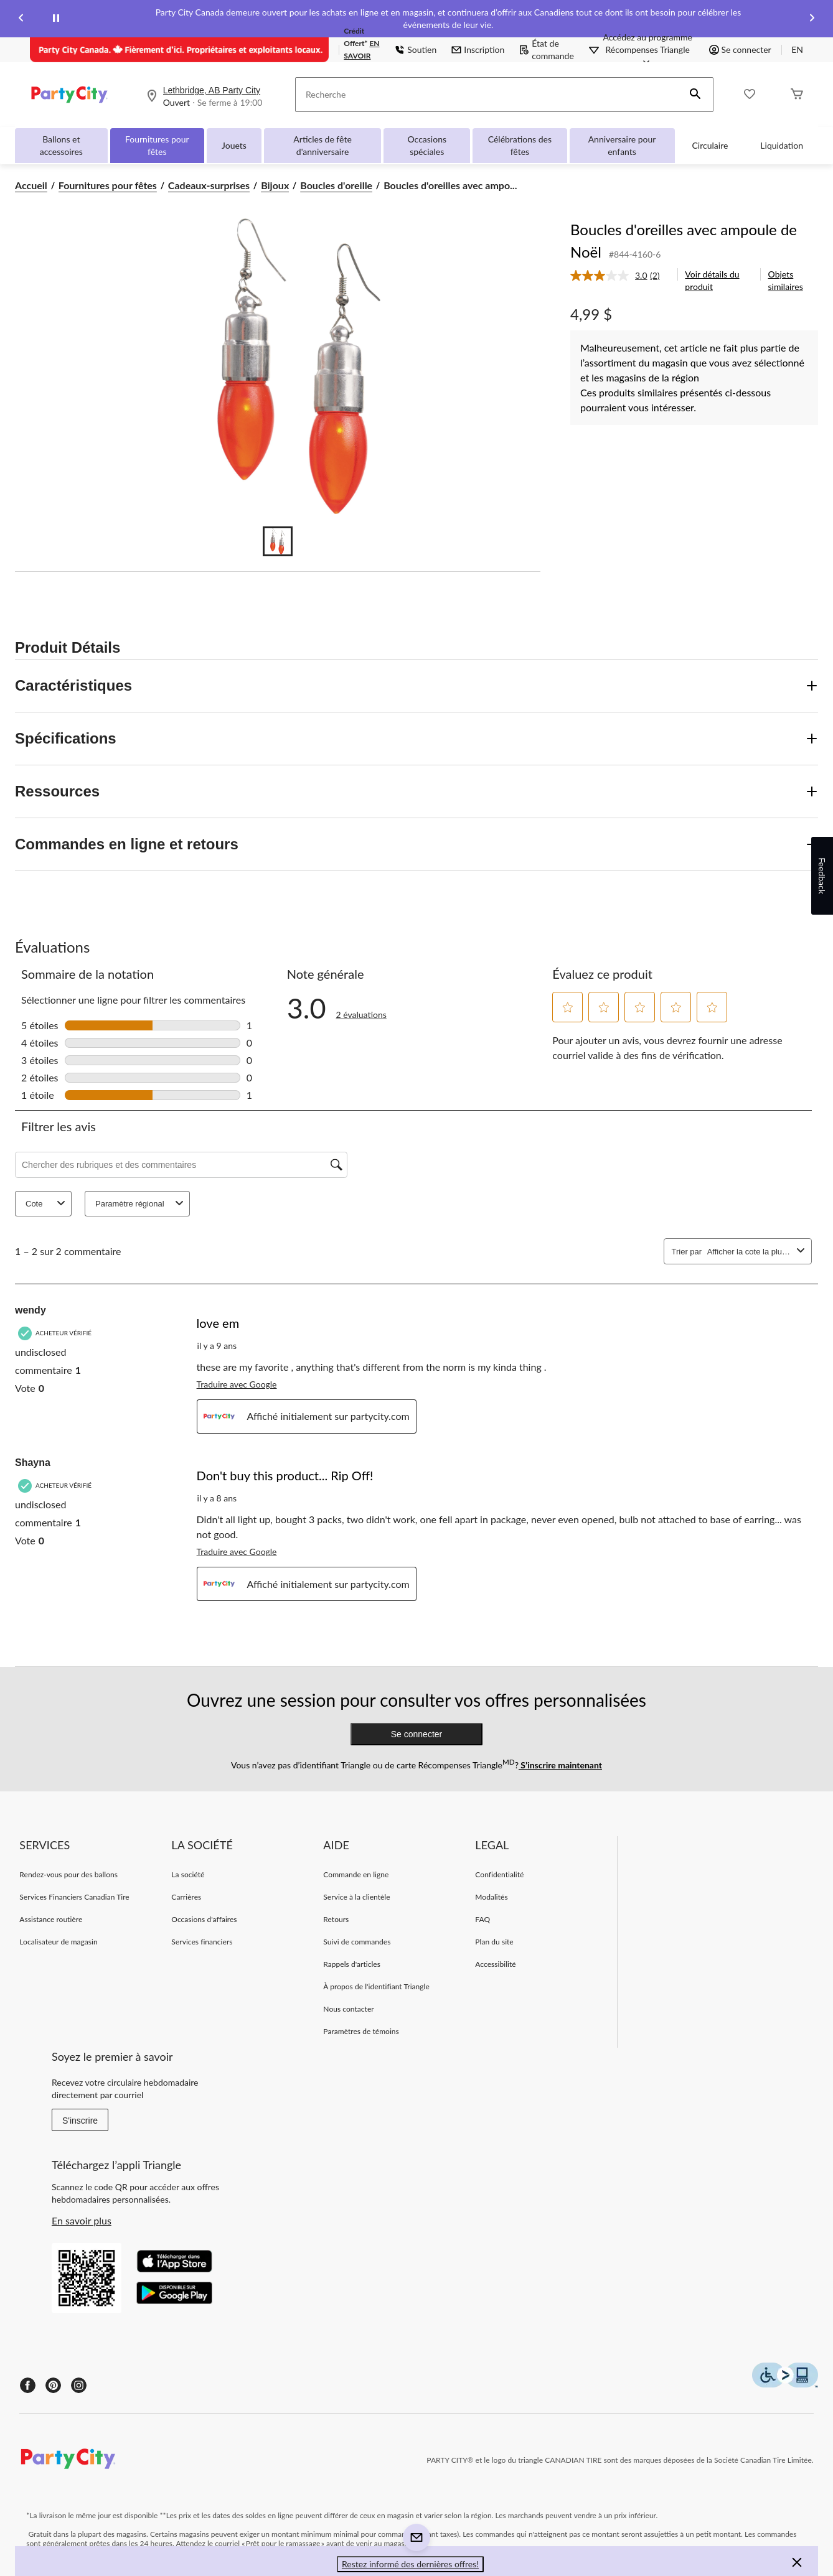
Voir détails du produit (712, 280)
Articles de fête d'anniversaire (322, 145)
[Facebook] (27, 2385)
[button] (695, 94)
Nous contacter (348, 2009)
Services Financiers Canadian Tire (74, 1897)
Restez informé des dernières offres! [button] (410, 2564)
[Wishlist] (749, 95)
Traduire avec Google (237, 1384)
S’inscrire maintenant (560, 1765)
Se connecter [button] (740, 49)
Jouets (234, 145)
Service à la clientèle (356, 1897)
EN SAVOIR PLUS (361, 56)
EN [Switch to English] (797, 49)
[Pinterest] (53, 2385)
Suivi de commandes (356, 1941)
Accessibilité (495, 1964)
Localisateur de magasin (58, 1941)
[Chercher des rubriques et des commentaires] (181, 1165)
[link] (620, 275)
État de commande (546, 49)
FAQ (482, 1919)
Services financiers (201, 1941)
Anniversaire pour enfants (622, 145)
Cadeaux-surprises (209, 185)
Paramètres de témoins (360, 2031)
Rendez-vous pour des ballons (68, 1874)
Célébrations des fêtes (520, 145)
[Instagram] (79, 2385)
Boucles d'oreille (336, 185)
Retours (336, 1919)
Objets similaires (785, 280)
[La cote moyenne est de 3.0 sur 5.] (610, 275)
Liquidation (781, 145)
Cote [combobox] (47, 1203)
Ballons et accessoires (61, 145)
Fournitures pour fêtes (157, 145)
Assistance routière (50, 1919)
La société (187, 1874)
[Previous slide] (21, 19)
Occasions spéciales (426, 145)
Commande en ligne (355, 1874)
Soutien (415, 49)
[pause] (56, 18)
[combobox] (749, 1251)
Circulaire (710, 145)
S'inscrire (80, 2121)
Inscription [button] (477, 49)
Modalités (491, 1897)
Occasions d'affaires (204, 1919)
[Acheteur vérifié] (56, 1333)
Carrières (186, 1897)
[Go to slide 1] (278, 541)
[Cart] (797, 95)
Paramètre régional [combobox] (141, 1203)
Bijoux (275, 185)
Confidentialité (499, 1874)
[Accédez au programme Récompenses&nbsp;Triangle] (647, 49)
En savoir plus (81, 2220)
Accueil (31, 185)
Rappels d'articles (351, 1964)
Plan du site (494, 1941)
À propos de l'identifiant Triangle (376, 1986)
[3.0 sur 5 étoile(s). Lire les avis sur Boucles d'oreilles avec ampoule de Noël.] (361, 1008)
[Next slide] (812, 19)
